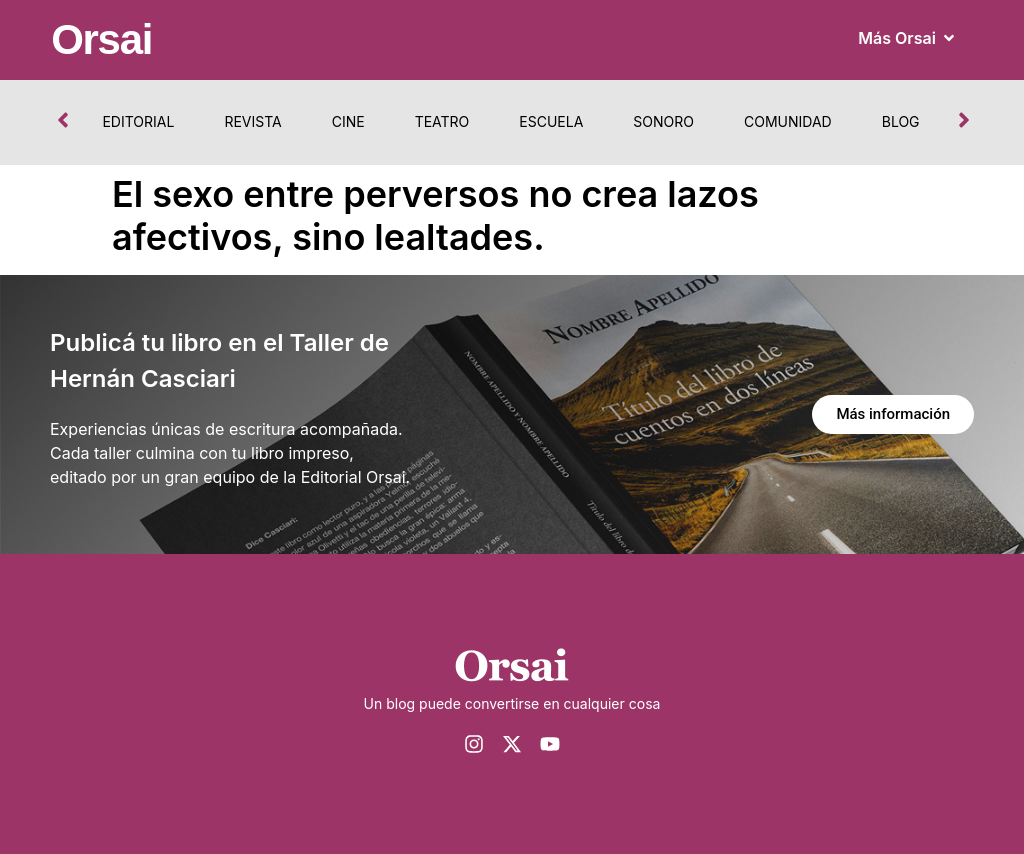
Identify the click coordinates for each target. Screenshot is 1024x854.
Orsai (101, 39)
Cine (348, 121)
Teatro (442, 121)
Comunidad (788, 121)
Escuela (551, 121)
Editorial (138, 121)
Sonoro (663, 121)
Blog (901, 121)
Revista (252, 121)
